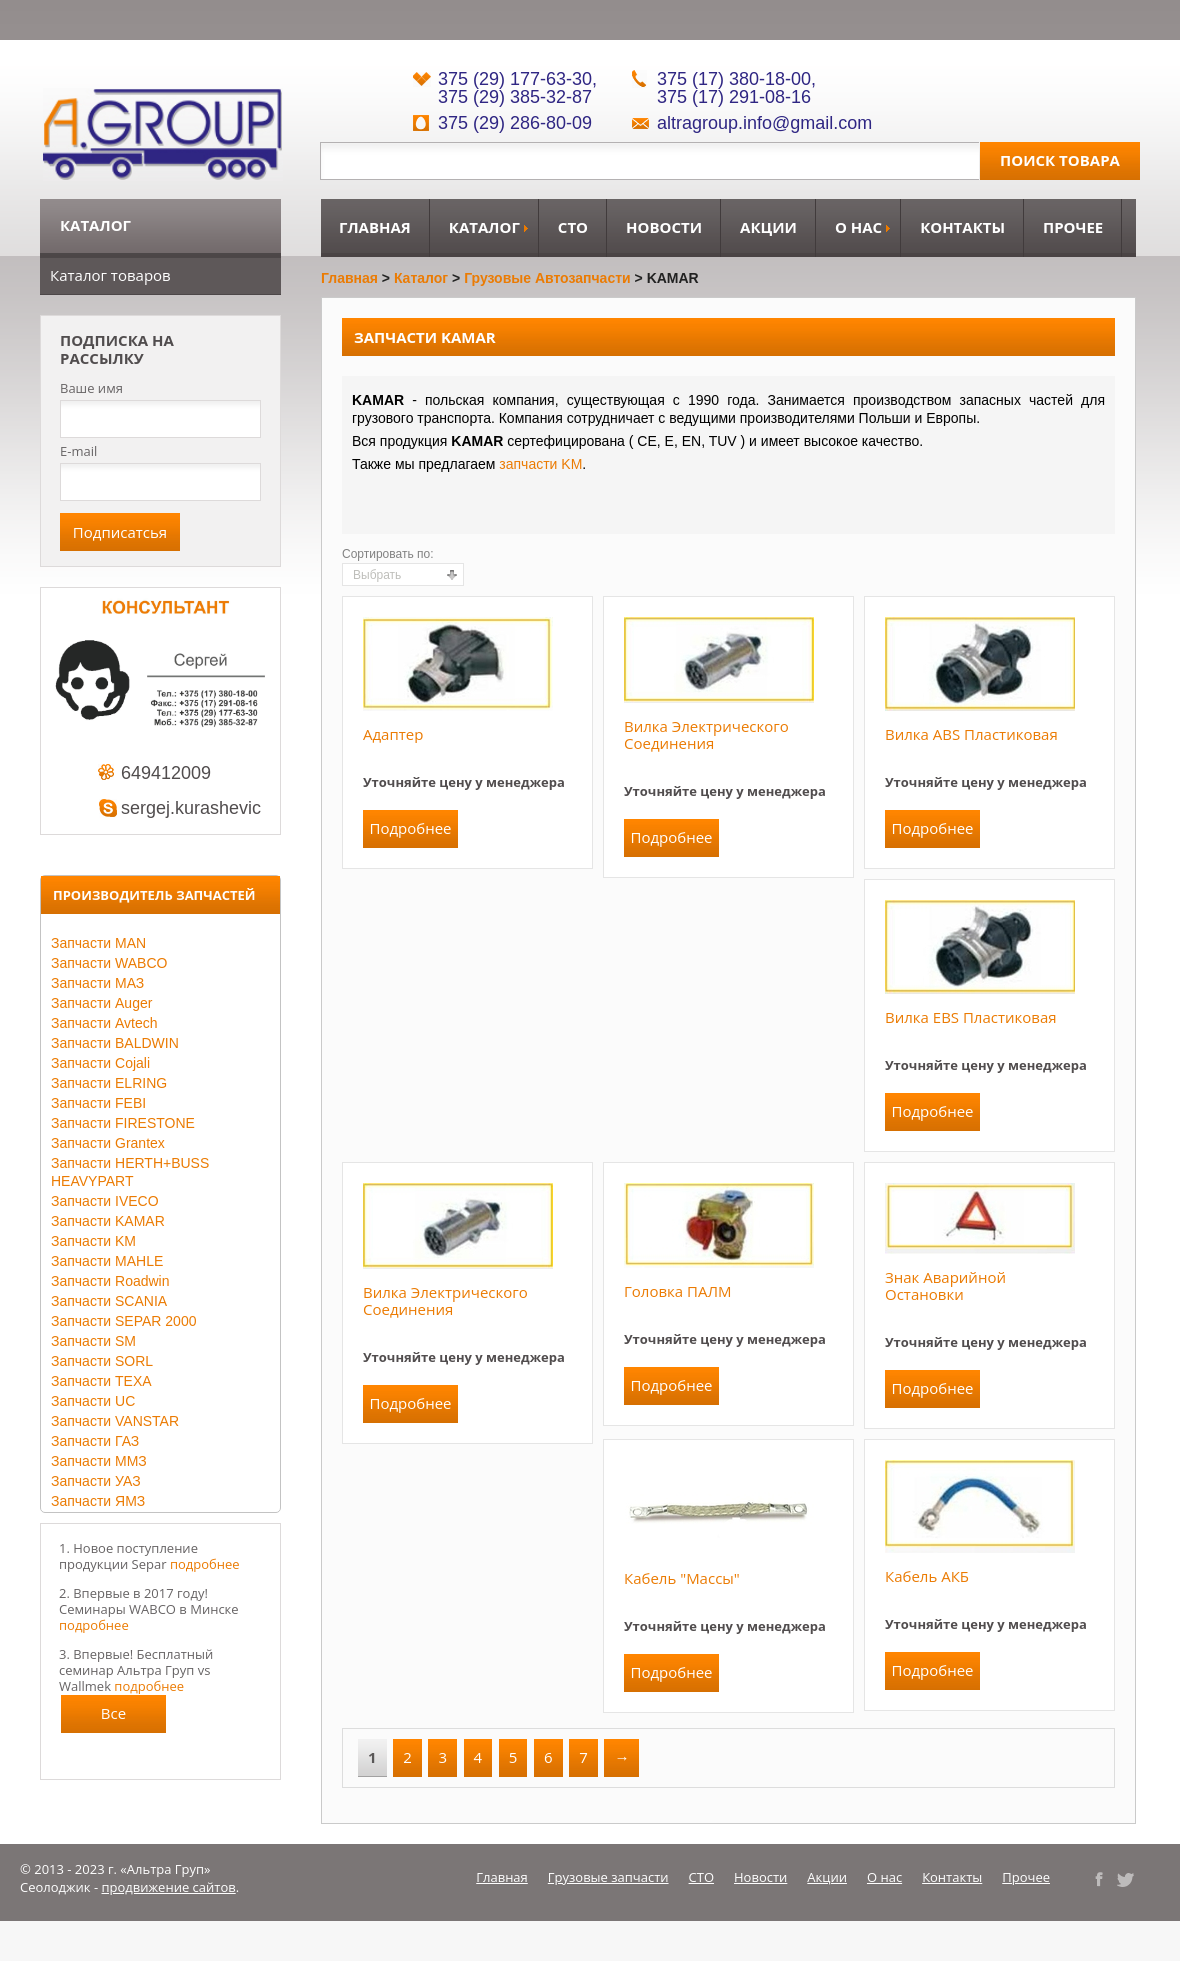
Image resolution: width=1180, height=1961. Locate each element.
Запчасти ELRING (109, 1083)
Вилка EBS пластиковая (971, 1017)
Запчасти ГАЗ (95, 1441)
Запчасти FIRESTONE (123, 1123)
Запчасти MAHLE (107, 1261)
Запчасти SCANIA (109, 1301)
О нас (858, 227)
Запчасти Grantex (108, 1143)
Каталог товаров (110, 275)
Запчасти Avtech (104, 1023)
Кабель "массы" (682, 1578)
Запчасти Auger (101, 1003)
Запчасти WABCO (109, 963)
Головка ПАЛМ (677, 1291)
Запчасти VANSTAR (115, 1421)
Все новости (114, 1718)
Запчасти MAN (98, 943)
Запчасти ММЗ (99, 1461)
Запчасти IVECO (105, 1201)
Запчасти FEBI (98, 1103)
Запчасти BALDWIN (115, 1043)
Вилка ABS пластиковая (971, 734)
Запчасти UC (93, 1401)
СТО (573, 227)
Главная (375, 227)
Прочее (1073, 227)
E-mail (78, 451)
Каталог (484, 227)
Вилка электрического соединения (706, 734)
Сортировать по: (388, 554)
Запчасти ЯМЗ (98, 1501)
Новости (664, 227)
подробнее (205, 1564)
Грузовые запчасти (608, 1877)
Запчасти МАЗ (97, 983)
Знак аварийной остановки (945, 1285)
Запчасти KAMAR (108, 1221)
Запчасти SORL (102, 1361)
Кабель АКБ (927, 1576)
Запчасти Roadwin (110, 1281)
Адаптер (393, 734)
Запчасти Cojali (100, 1063)
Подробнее (410, 828)
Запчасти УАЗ (96, 1481)
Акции (768, 227)
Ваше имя (91, 388)
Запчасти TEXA (101, 1381)
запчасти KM (540, 464)
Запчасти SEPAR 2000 (123, 1321)
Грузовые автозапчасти (547, 278)
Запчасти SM (93, 1341)
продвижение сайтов (169, 1887)
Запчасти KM (93, 1241)
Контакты (962, 227)
